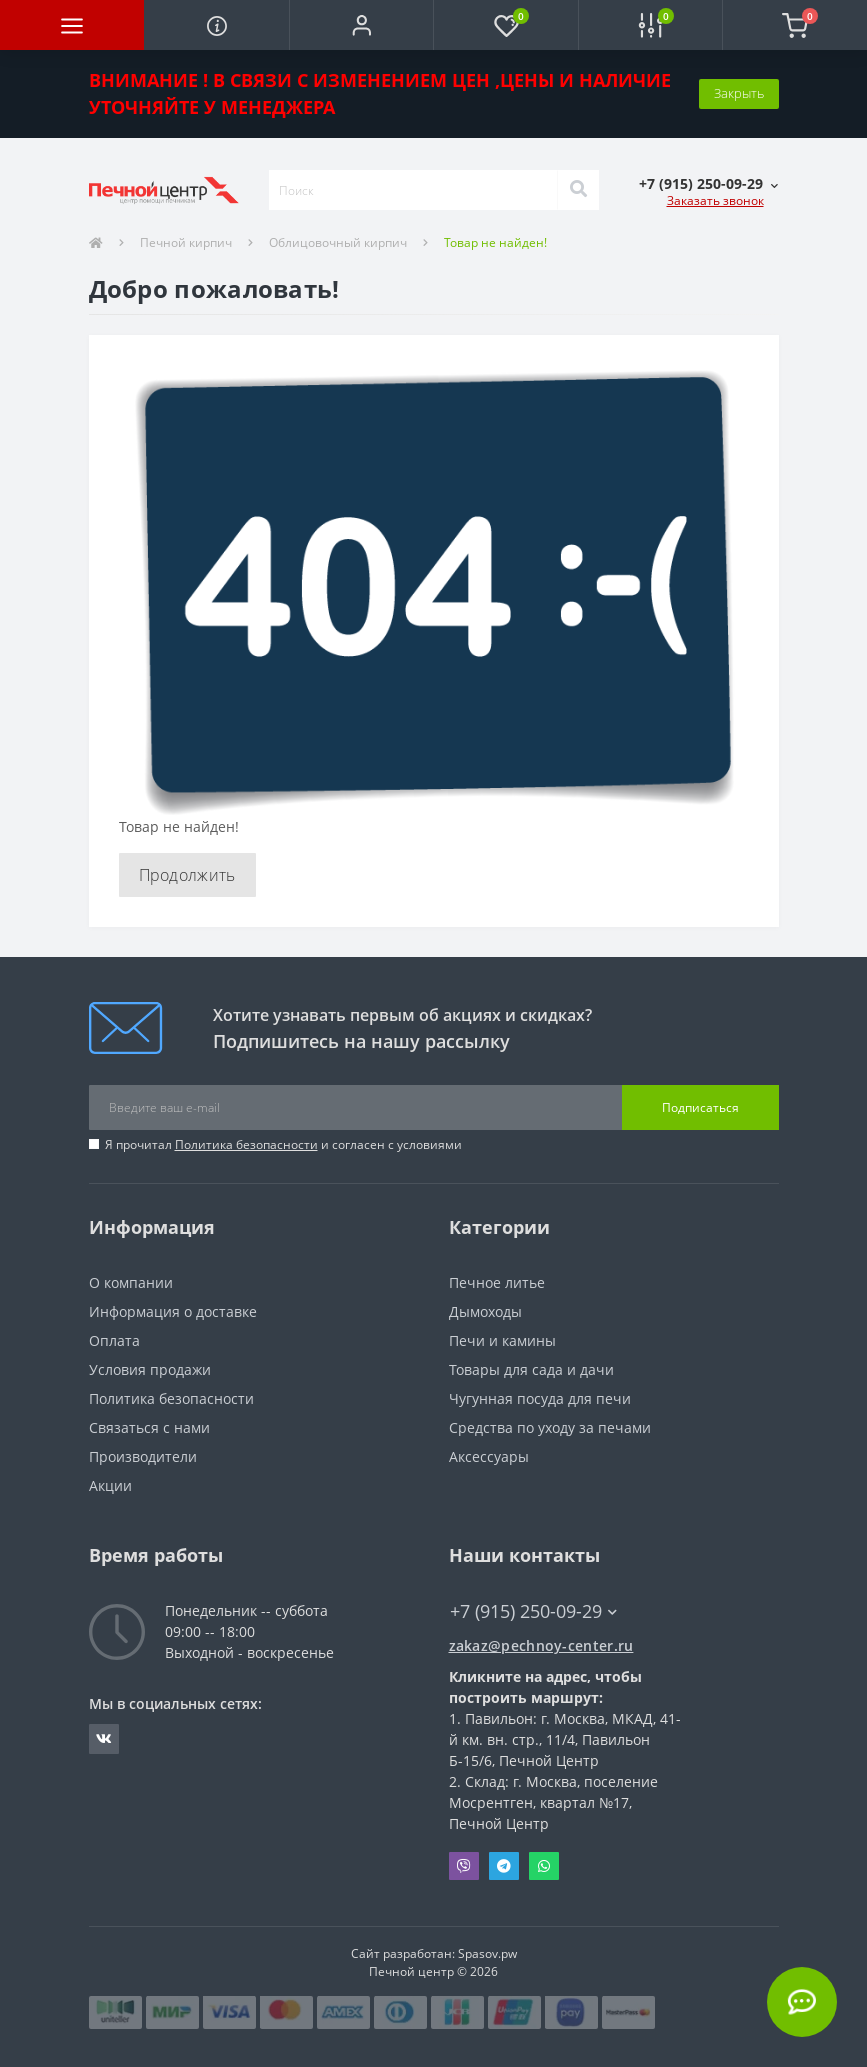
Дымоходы (485, 1311)
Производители (143, 1456)
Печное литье (497, 1282)
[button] (361, 25)
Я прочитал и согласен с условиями (283, 1144)
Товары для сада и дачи (531, 1369)
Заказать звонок (715, 200)
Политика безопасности (246, 1144)
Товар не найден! (495, 242)
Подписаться (700, 1107)
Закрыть (739, 93)
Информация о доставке (173, 1311)
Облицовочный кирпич (338, 242)
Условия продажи (150, 1369)
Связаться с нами (149, 1427)
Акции (110, 1485)
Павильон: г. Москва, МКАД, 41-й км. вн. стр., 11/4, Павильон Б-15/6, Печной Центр (565, 1739)
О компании (131, 1282)
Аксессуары (489, 1456)
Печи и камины (502, 1340)
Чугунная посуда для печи (540, 1398)
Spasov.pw (487, 1953)
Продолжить (187, 875)
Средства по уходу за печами (550, 1427)
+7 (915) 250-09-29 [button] (533, 1611)
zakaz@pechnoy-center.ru (541, 1645)
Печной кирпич (186, 242)
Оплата (114, 1340)
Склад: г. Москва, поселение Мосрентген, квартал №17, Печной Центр (553, 1802)
